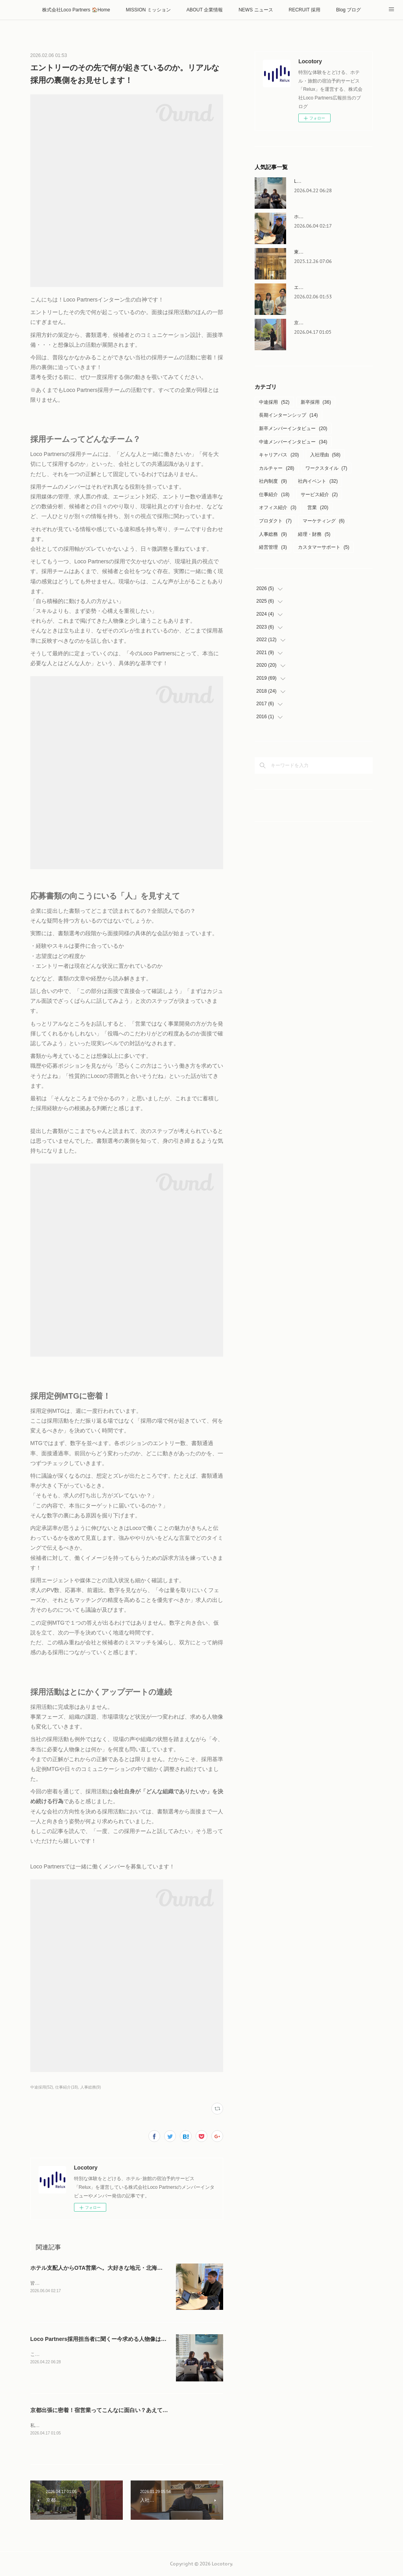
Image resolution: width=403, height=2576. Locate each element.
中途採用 (274, 402)
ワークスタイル (326, 468)
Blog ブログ (348, 10)
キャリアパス (279, 455)
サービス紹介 (319, 494)
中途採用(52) (41, 2087)
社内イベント (318, 481)
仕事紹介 (274, 494)
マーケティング (324, 521)
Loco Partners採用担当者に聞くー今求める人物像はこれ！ (103, 2339)
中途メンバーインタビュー (293, 442)
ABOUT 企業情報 (205, 10)
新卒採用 (316, 402)
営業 (317, 507)
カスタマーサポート (323, 547)
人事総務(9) (90, 2087)
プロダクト (275, 521)
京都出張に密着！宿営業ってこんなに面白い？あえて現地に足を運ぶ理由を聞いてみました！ (146, 2410)
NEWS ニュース (255, 10)
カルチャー (276, 468)
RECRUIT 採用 (304, 10)
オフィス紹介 (277, 507)
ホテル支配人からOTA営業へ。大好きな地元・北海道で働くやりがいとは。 (124, 2268)
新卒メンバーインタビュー (293, 428)
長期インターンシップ (288, 415)
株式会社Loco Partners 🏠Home (76, 10)
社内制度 (273, 481)
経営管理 (273, 547)
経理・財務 (314, 534)
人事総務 (273, 534)
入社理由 (325, 455)
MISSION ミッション (148, 10)
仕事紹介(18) (66, 2087)
